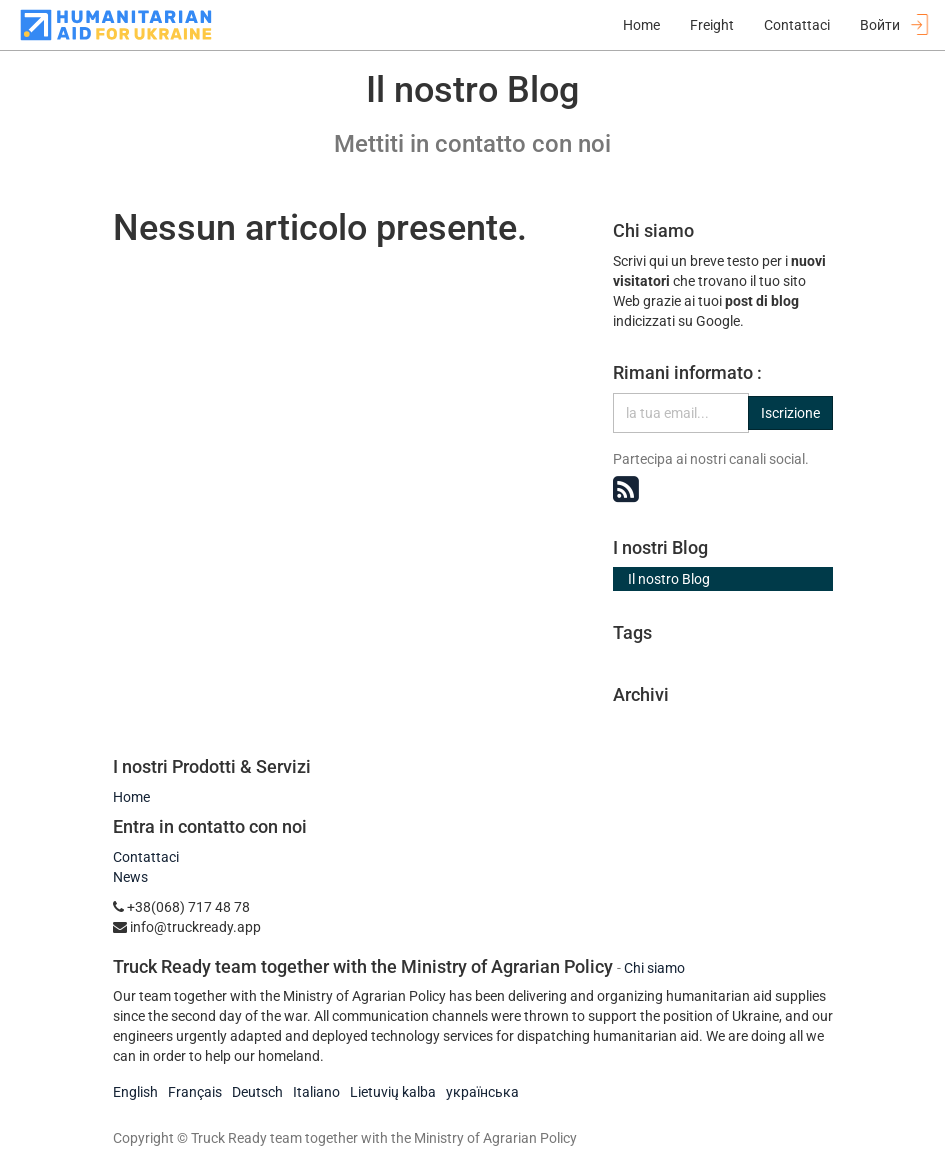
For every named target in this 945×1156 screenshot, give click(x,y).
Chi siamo (654, 968)
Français (195, 1092)
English (135, 1092)
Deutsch (257, 1092)
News (130, 877)
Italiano (316, 1092)
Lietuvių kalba (393, 1092)
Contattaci (146, 857)
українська (482, 1092)
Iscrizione (790, 413)
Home (131, 797)
